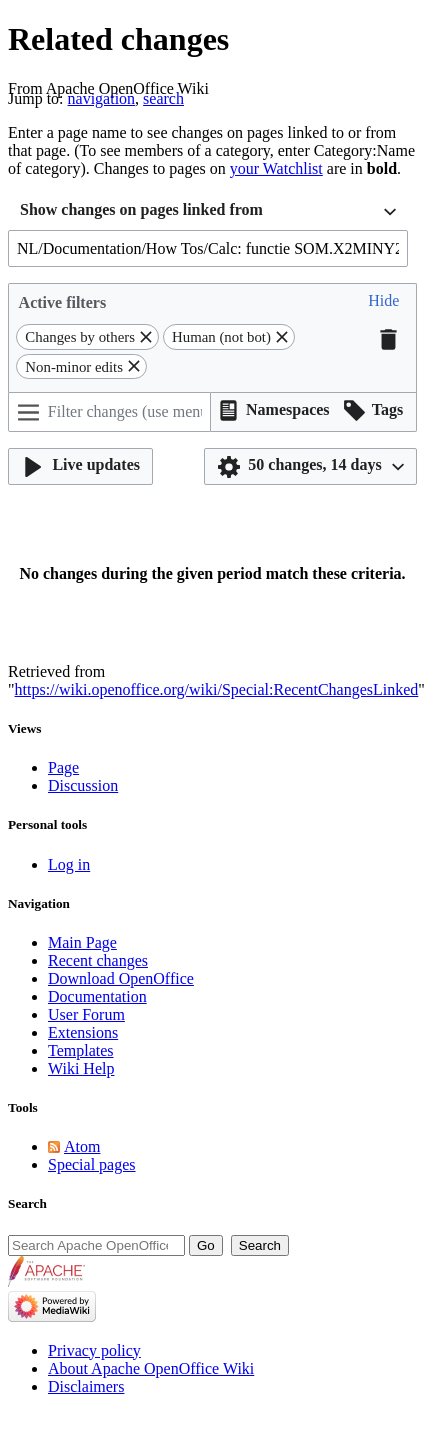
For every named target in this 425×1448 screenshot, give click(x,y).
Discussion (83, 785)
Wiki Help (81, 1068)
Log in (69, 864)
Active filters (63, 302)
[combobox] (208, 212)
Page (63, 767)
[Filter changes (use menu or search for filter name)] (109, 412)
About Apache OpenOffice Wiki (151, 1368)
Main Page (82, 942)
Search (27, 1203)
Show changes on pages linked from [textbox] (141, 209)
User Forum (86, 1014)
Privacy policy (94, 1350)
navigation (102, 98)
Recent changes (98, 960)
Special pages (92, 1164)
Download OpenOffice (121, 978)
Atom (82, 1146)
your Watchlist (276, 168)
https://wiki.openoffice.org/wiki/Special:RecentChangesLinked (217, 689)
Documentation (97, 996)
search (163, 98)
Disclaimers (86, 1386)
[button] (383, 302)
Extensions (83, 1032)
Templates (81, 1050)
